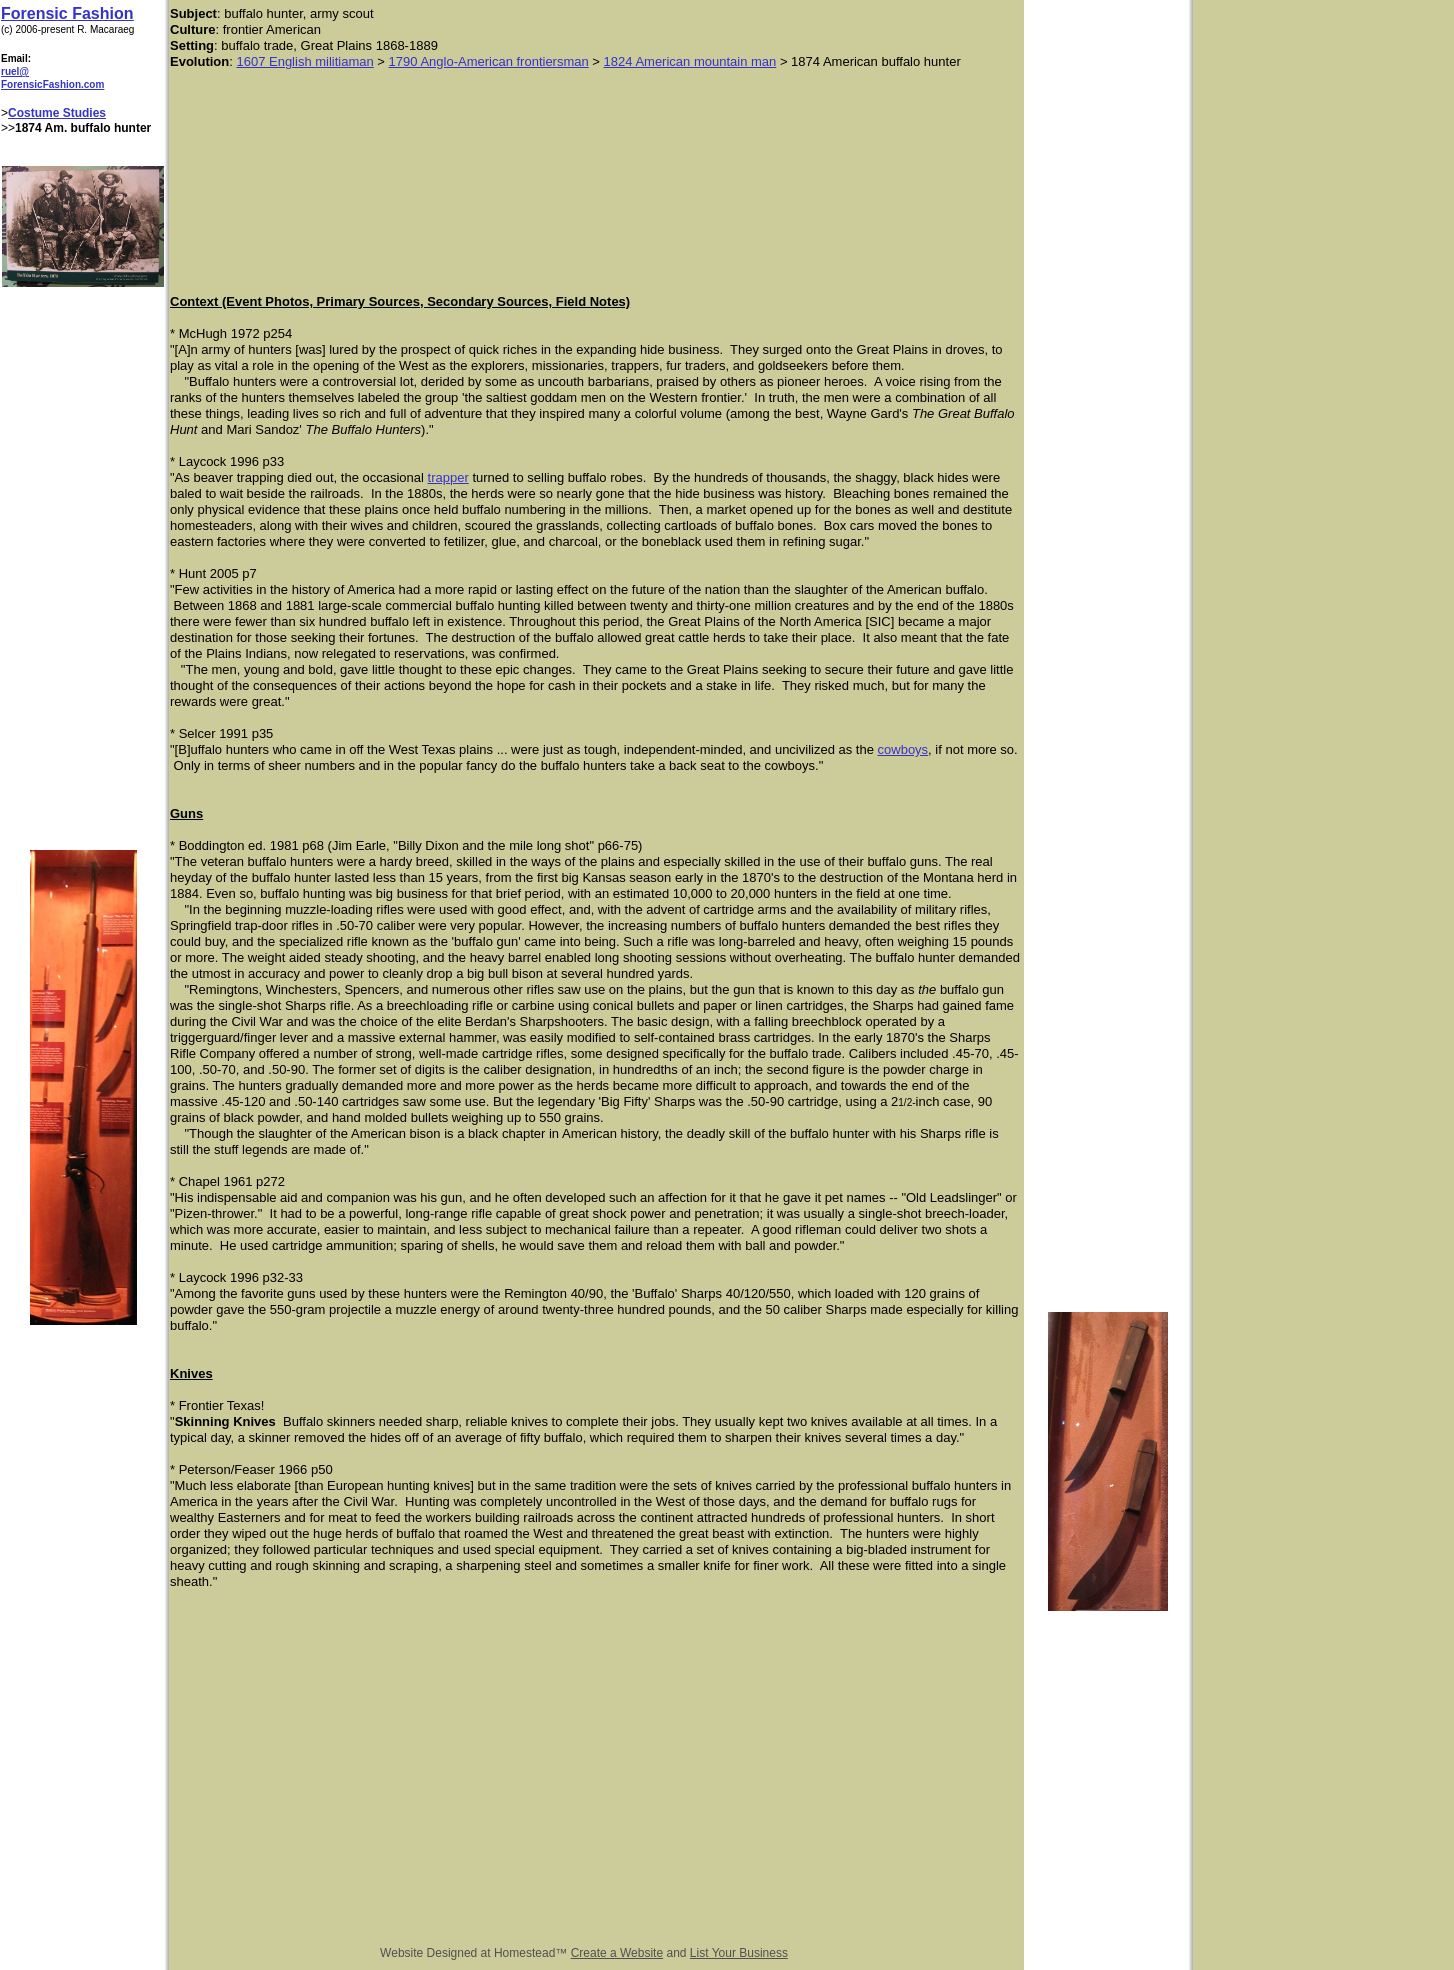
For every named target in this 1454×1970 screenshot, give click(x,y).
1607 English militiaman (304, 61)
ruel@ (15, 71)
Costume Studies (57, 113)
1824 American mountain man (690, 61)
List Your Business (739, 1953)
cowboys (903, 749)
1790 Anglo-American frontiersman (489, 61)
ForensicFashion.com (52, 84)
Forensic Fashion (67, 13)
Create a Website (617, 1953)
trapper (448, 477)
